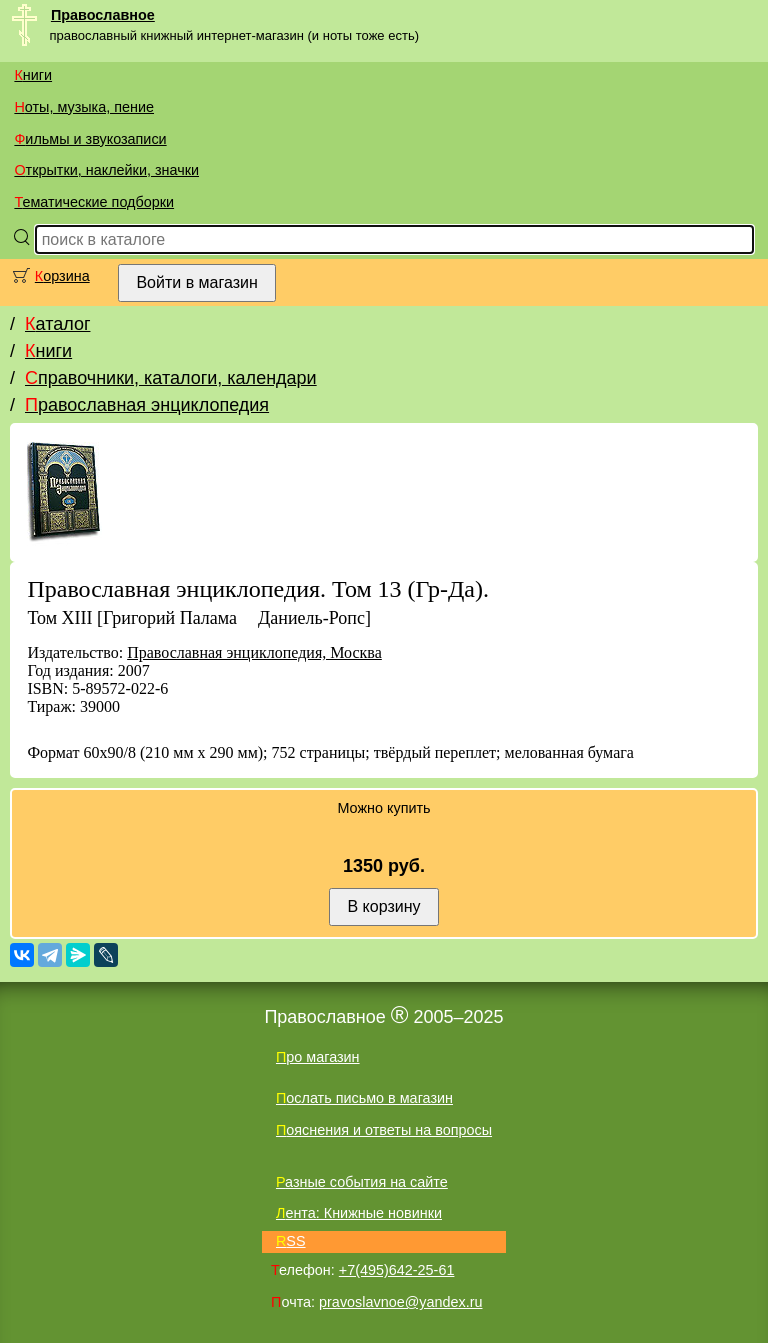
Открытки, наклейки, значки (106, 170)
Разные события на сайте (362, 1182)
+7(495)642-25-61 (397, 1270)
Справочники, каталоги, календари (171, 378)
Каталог (57, 324)
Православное (103, 15)
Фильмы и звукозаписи (90, 139)
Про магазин (318, 1057)
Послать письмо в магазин (364, 1098)
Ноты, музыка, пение (84, 107)
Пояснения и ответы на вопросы (384, 1130)
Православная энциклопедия (147, 405)
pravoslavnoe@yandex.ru (400, 1302)
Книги (33, 75)
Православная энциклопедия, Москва (254, 652)
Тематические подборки (94, 202)
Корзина (62, 276)
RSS (291, 1241)
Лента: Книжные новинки (359, 1213)
